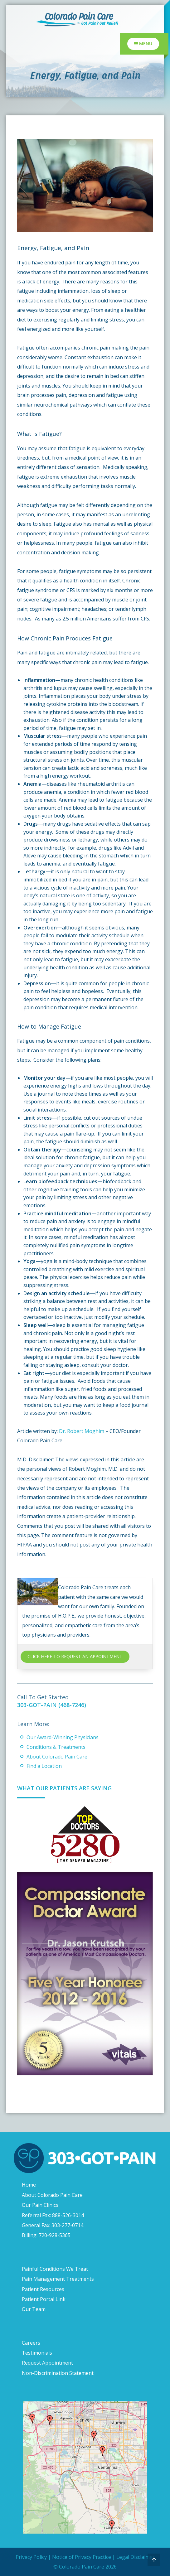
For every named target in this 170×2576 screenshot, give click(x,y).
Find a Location (44, 1766)
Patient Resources (43, 2289)
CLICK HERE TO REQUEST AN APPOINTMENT (75, 1656)
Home (29, 2184)
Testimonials (37, 2352)
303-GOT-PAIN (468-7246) (51, 1705)
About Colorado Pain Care (57, 1756)
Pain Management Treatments (58, 2278)
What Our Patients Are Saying (64, 1788)
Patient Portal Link (44, 2299)
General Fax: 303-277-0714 (52, 2225)
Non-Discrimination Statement (58, 2373)
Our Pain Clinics (40, 2205)
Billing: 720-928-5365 (46, 2235)
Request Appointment (47, 2362)
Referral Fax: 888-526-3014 (53, 2215)
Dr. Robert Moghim (81, 1431)
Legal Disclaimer (135, 2557)
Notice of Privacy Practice (81, 2557)
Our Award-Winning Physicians (63, 1737)
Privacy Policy (31, 2557)
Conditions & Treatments (56, 1747)
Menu (143, 43)
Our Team (34, 2309)
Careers (31, 2342)
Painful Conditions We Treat (55, 2268)
